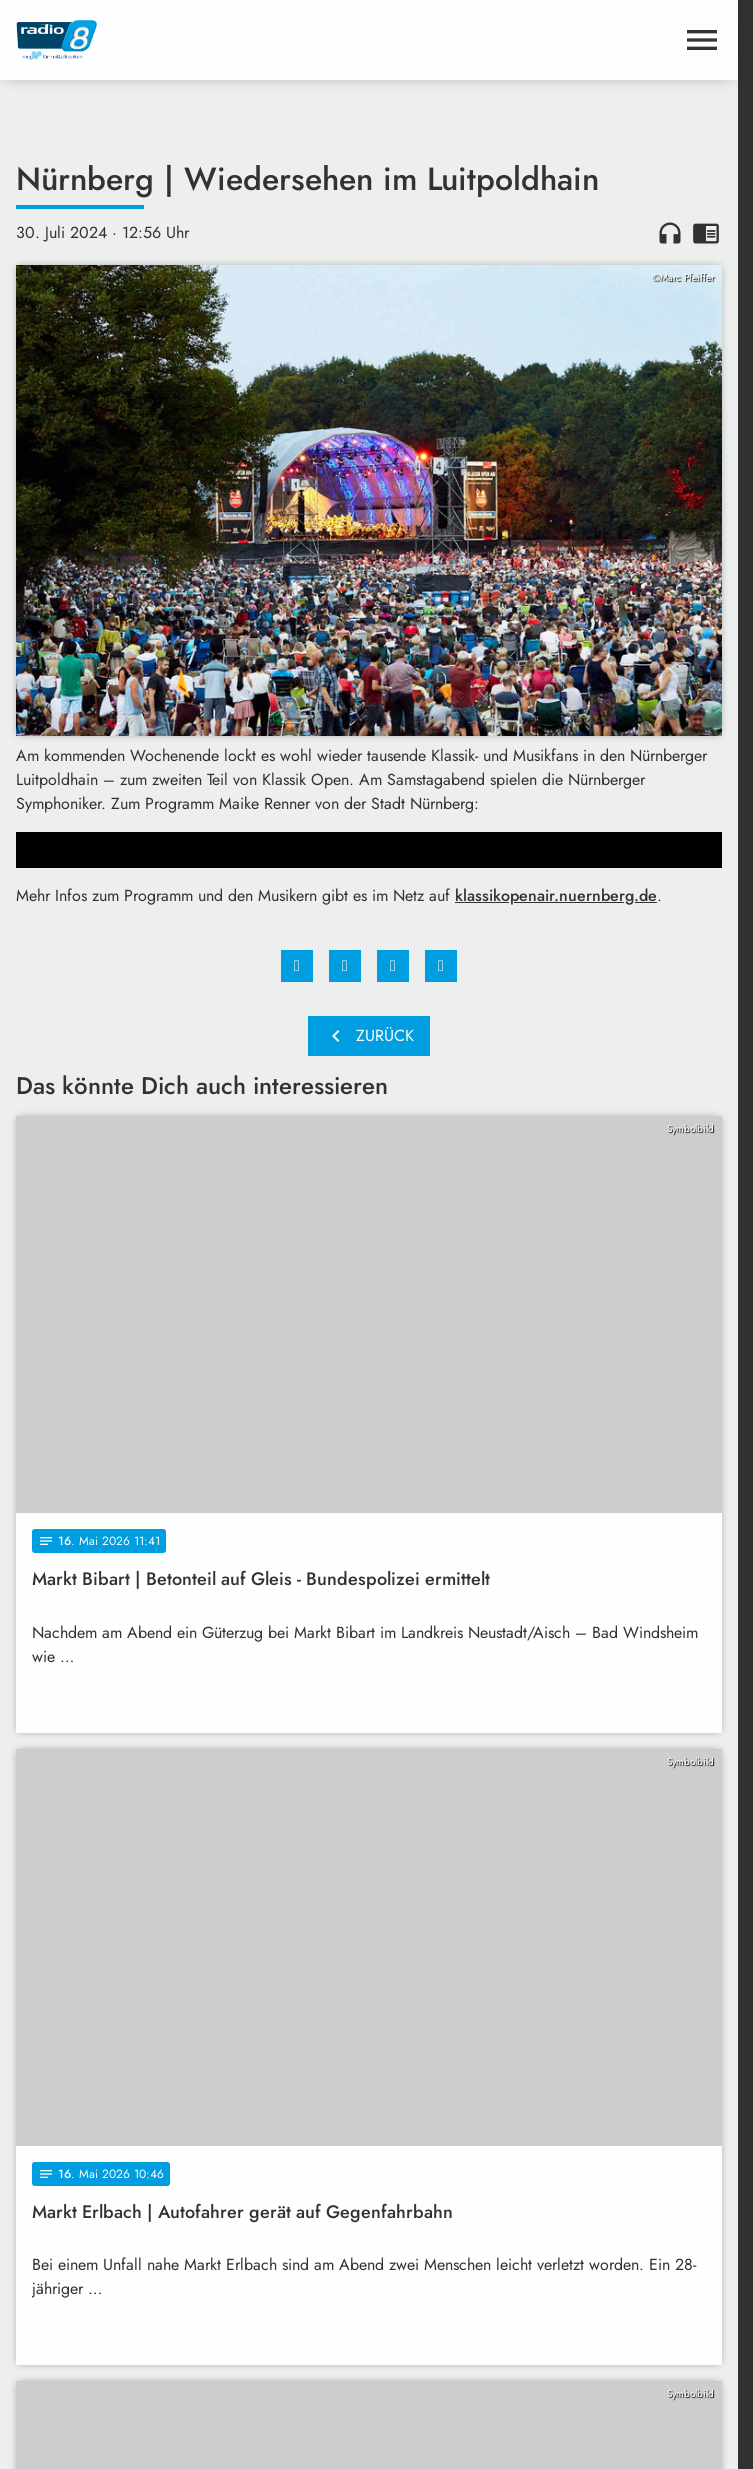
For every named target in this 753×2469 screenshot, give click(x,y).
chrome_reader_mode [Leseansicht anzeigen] (706, 233)
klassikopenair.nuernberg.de (556, 895)
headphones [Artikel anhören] (670, 233)
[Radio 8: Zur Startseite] (192, 40)
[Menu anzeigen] (702, 40)
